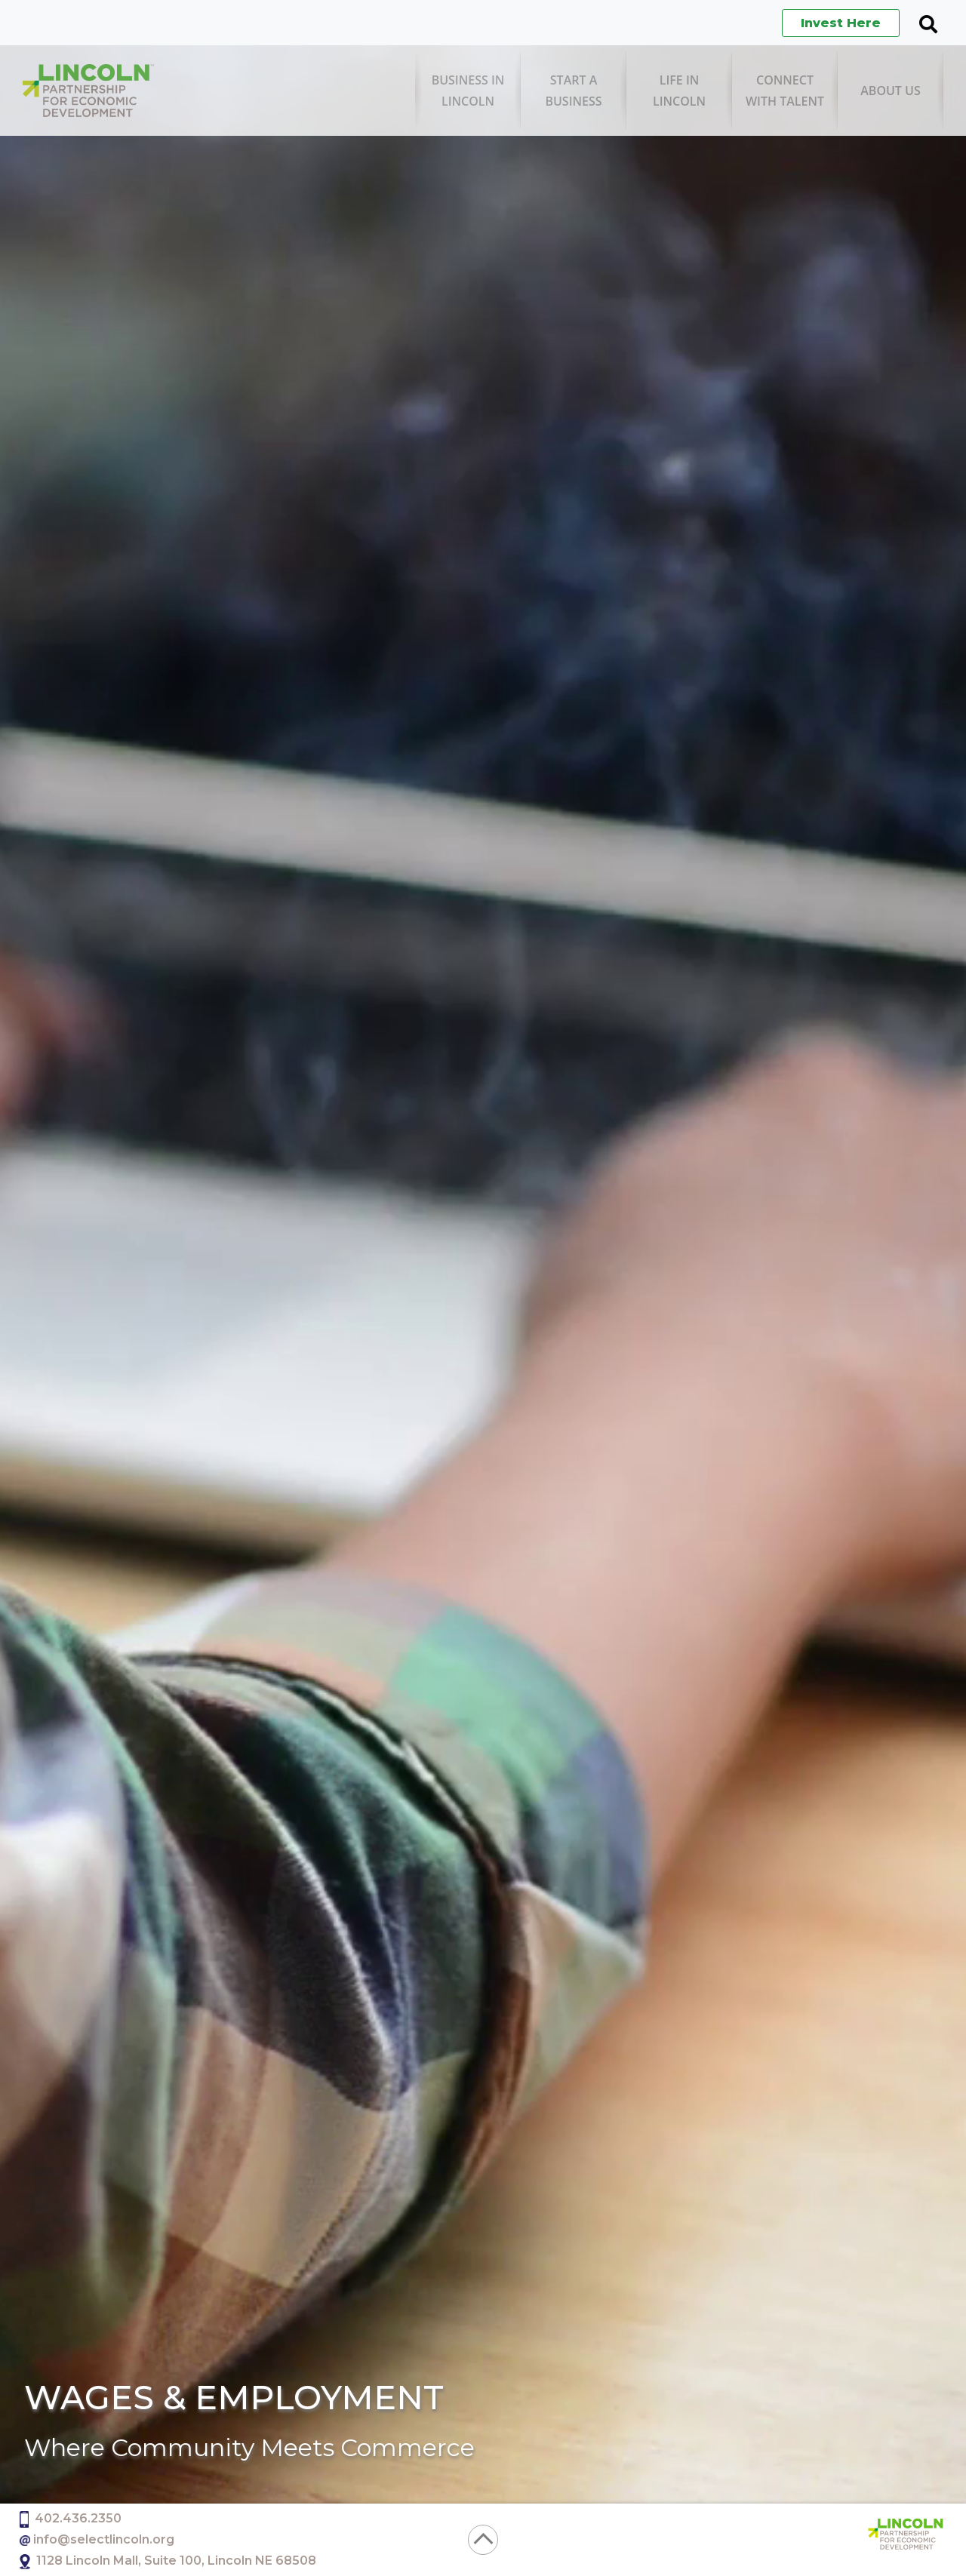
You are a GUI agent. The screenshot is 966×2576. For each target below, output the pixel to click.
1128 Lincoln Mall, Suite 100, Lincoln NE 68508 (176, 2560)
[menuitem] (468, 90)
